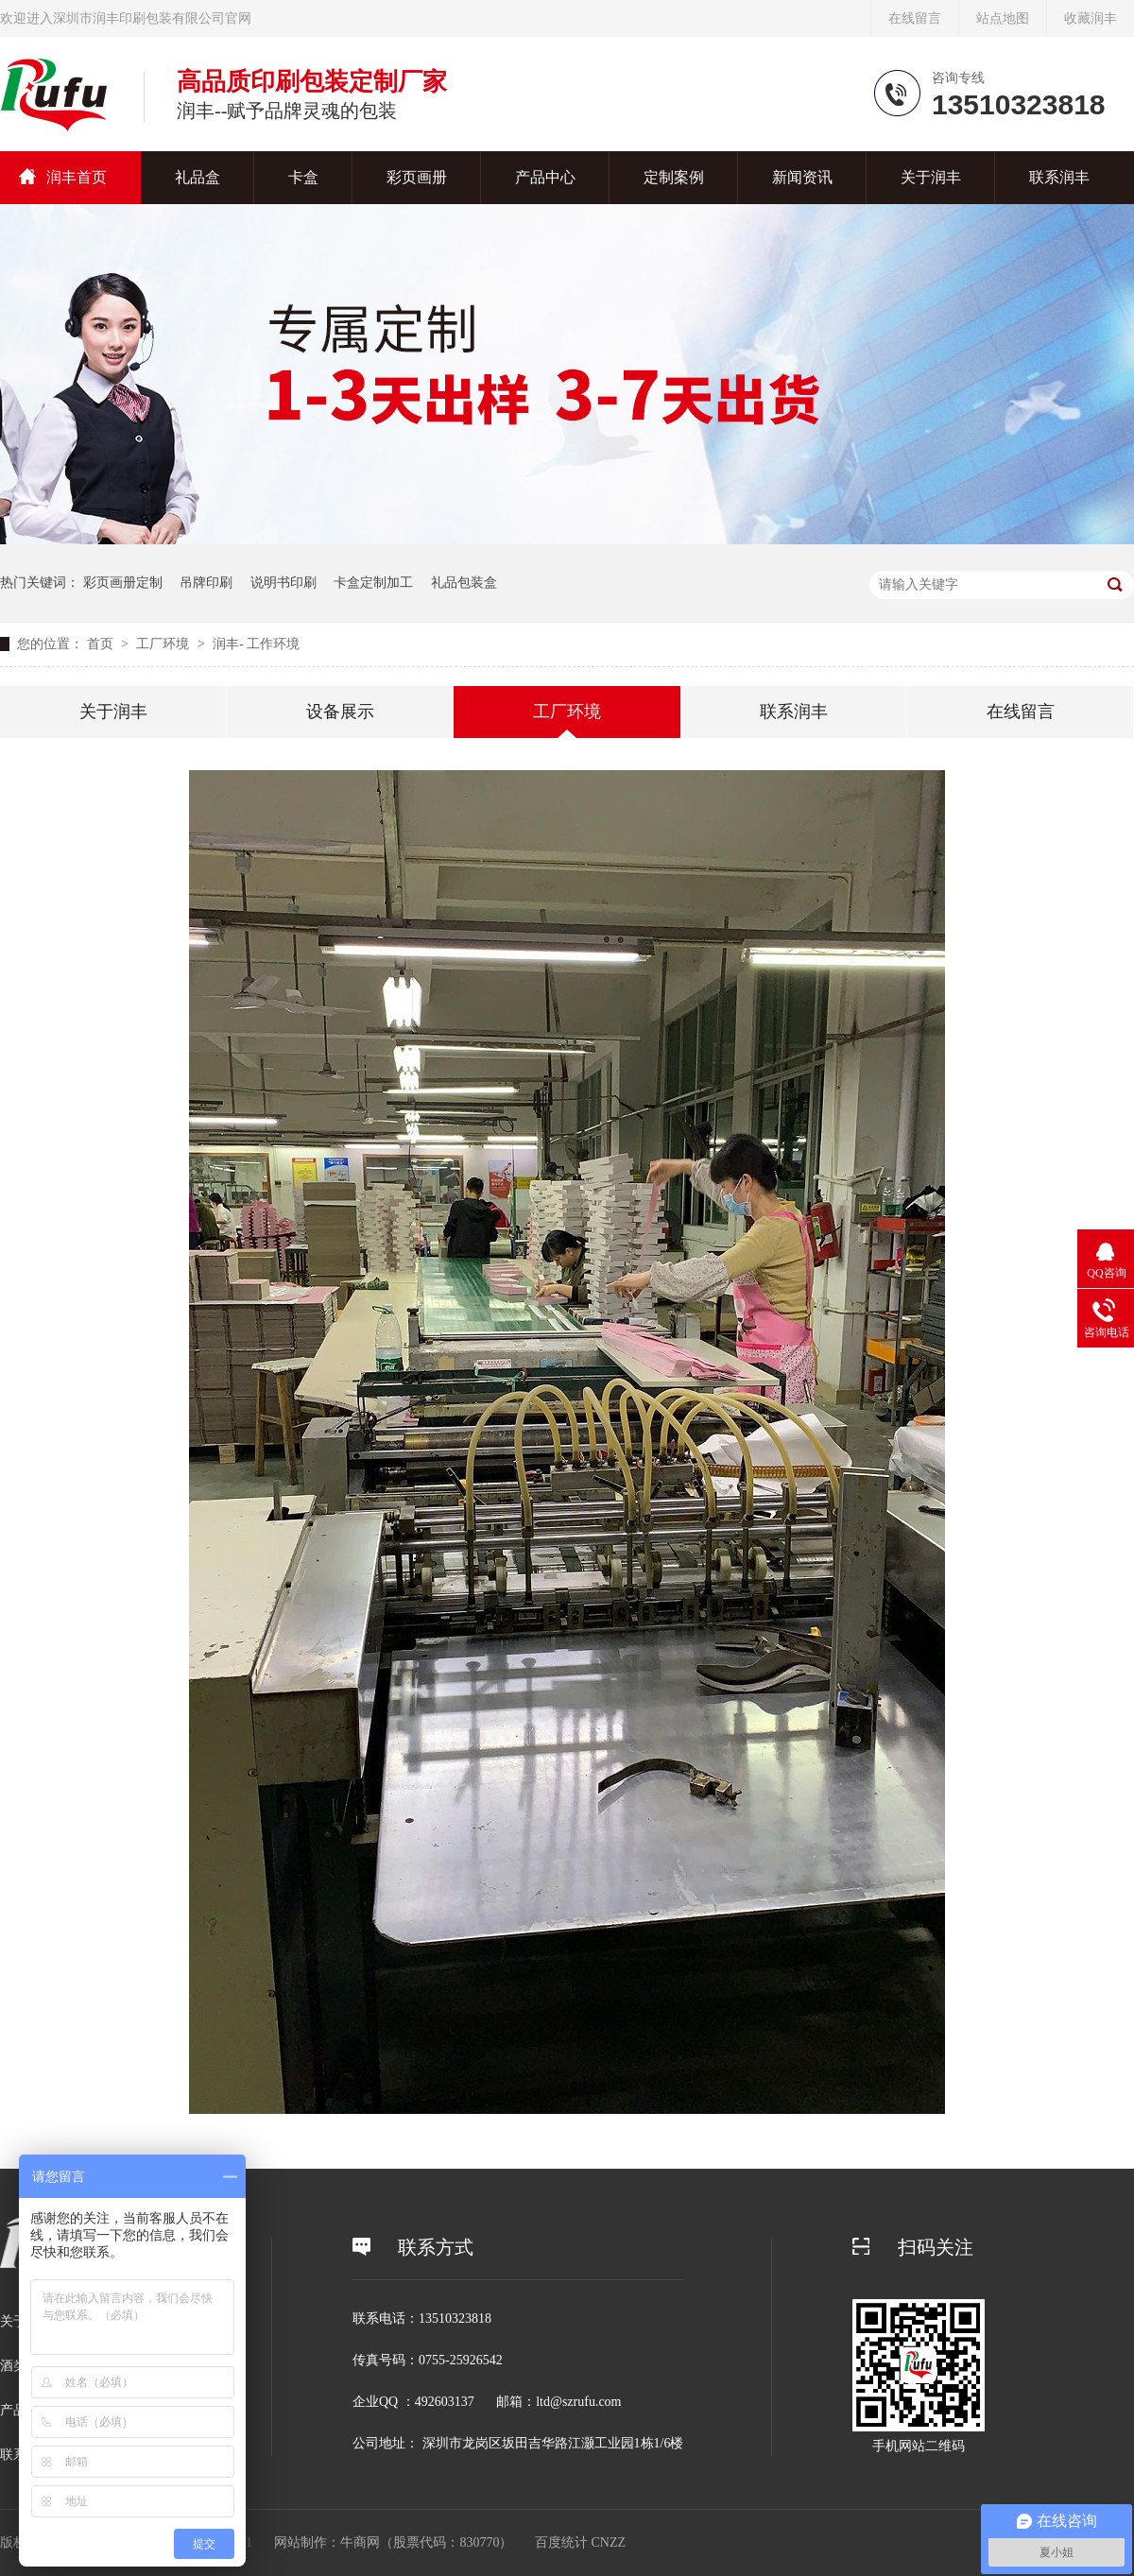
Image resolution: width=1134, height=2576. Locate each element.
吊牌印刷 (206, 582)
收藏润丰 (1090, 18)
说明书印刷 (283, 582)
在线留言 (914, 18)
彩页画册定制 (123, 582)
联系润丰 (1059, 177)
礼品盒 (197, 177)
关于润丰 (931, 177)
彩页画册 (417, 177)
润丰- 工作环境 (256, 644)
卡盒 (303, 177)
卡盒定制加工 (373, 582)
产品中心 (545, 177)
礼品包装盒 (464, 582)
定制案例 (674, 177)
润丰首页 (76, 177)
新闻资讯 (802, 177)
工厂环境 (164, 644)
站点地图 (1002, 18)
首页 (102, 644)
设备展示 (340, 711)
